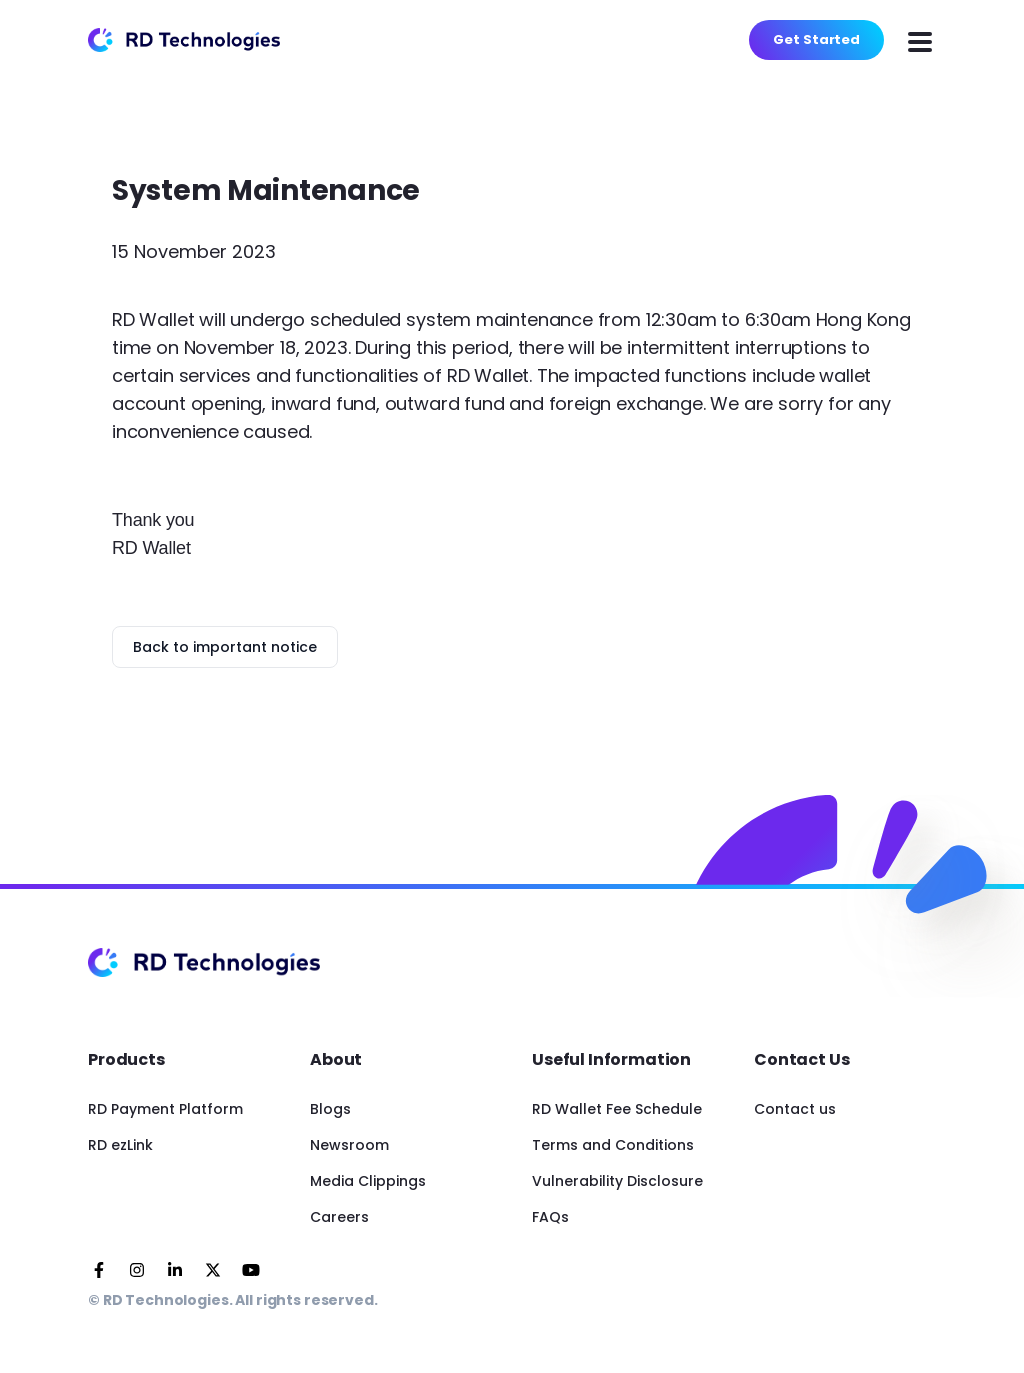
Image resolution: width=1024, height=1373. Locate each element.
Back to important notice (225, 647)
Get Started (816, 39)
